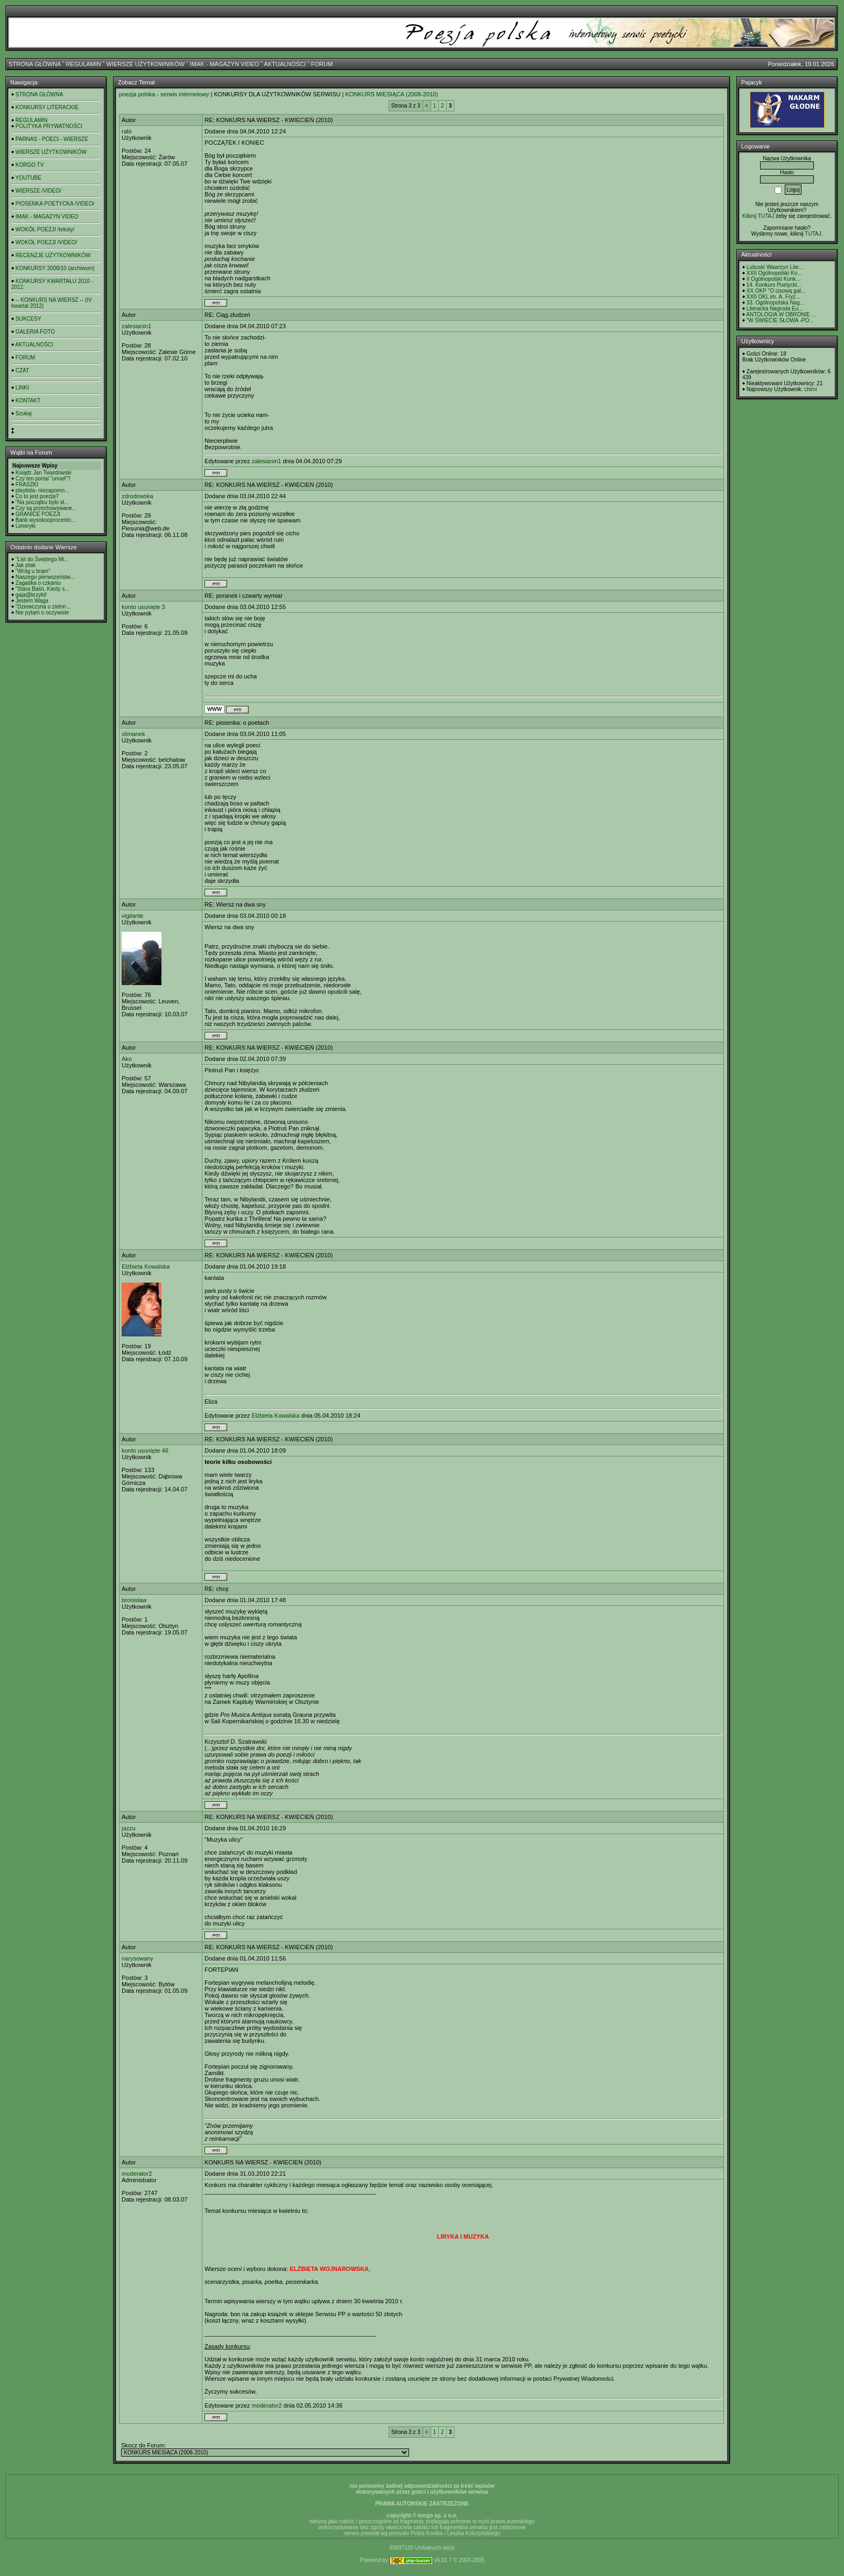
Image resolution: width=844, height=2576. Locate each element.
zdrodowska (137, 496)
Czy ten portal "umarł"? (43, 479)
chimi (810, 389)
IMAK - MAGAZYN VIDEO (224, 64)
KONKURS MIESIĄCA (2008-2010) (391, 94)
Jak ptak (26, 565)
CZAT (22, 370)
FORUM (322, 64)
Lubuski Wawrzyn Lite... (775, 267)
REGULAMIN (83, 64)
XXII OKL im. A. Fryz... (773, 297)
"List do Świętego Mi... (42, 559)
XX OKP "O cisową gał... (776, 291)
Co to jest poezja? (37, 496)
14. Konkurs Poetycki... (774, 285)
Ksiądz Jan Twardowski (44, 473)
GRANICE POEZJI (38, 514)
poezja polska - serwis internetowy (164, 94)
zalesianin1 (136, 326)
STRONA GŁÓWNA (35, 64)
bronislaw (134, 1600)
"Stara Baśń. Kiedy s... (42, 589)
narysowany (137, 1958)
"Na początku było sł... (42, 502)
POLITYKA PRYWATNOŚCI (49, 126)
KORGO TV (30, 165)
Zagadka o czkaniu (38, 583)
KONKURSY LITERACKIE (47, 107)
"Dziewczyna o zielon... (43, 607)
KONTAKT (28, 401)
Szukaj (24, 413)
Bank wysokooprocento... (46, 520)
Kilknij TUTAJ (758, 216)
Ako (127, 1059)
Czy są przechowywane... (46, 508)
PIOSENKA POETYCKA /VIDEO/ (55, 204)
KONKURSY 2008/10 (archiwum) (55, 268)
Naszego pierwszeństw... (45, 577)
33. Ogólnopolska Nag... (775, 303)
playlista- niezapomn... (42, 490)
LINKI (22, 388)
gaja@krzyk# (31, 595)
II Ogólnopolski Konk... (773, 279)
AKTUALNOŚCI (285, 64)
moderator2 (137, 2173)
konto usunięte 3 (143, 607)
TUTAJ (813, 234)
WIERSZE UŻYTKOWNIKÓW (146, 64)
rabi (126, 131)
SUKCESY (28, 319)
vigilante (132, 915)
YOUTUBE (28, 178)
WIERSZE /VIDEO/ (38, 191)
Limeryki (26, 526)
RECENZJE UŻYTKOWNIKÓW (53, 255)
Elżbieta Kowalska (146, 1266)
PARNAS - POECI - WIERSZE (52, 139)
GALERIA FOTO (35, 332)
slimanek (133, 734)
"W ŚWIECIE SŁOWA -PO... (780, 320)
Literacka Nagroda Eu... (775, 309)
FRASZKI (27, 484)
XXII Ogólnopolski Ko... (774, 273)
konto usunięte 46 (145, 1450)
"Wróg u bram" (33, 571)
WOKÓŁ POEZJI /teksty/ (45, 229)
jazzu (129, 1828)
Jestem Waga (32, 601)
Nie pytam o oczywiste (42, 612)
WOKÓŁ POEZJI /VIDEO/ (46, 242)
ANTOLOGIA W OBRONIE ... (781, 314)
